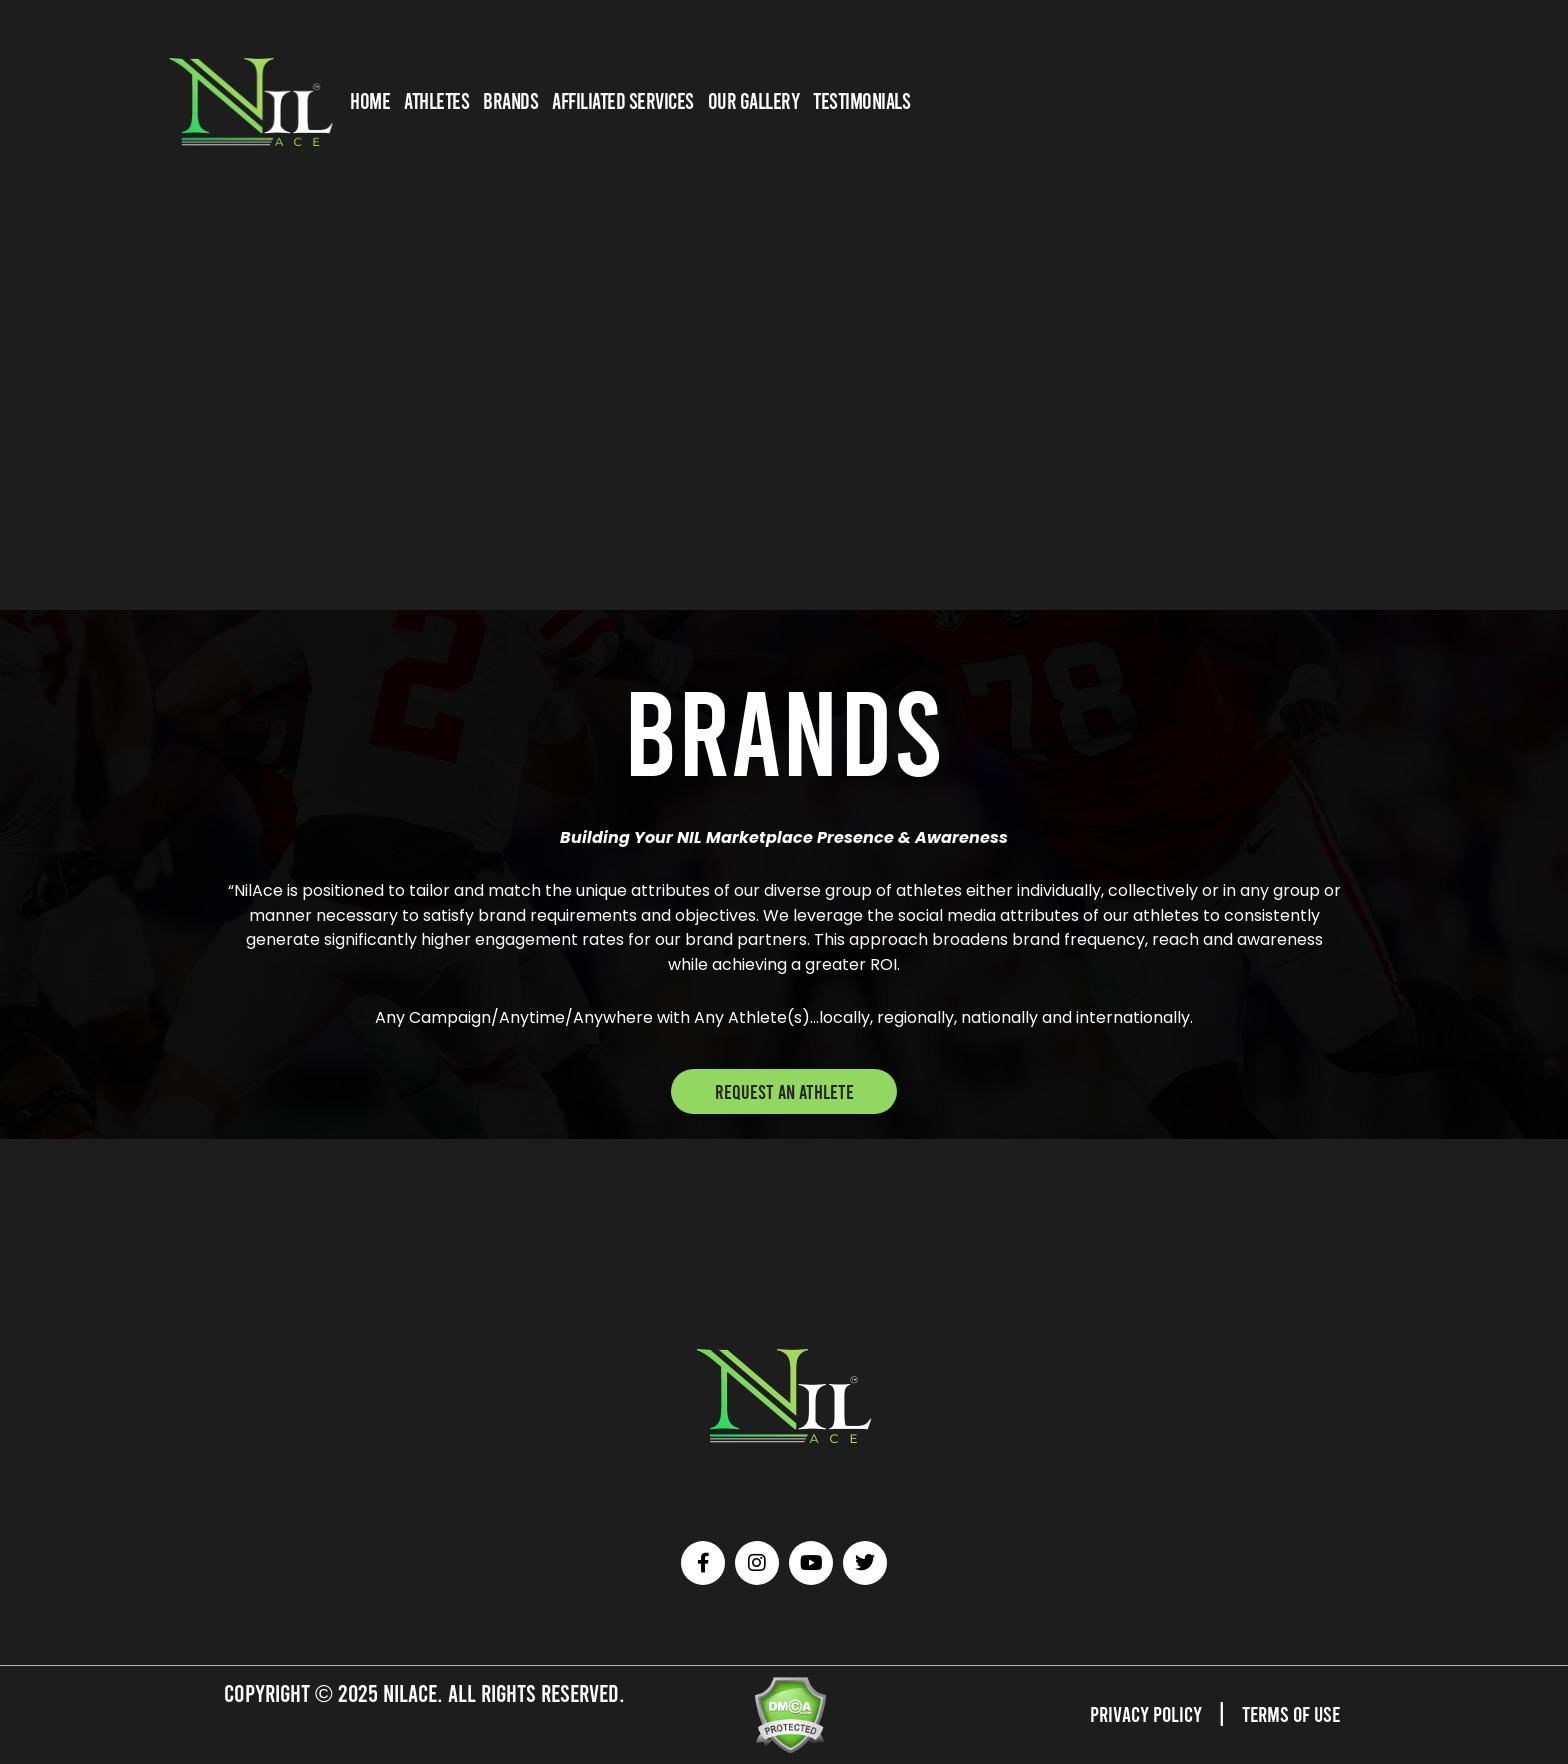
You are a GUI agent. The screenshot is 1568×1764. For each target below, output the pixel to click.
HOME (370, 100)
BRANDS (510, 100)
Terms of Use (1284, 1712)
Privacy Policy (1127, 1712)
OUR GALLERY (754, 100)
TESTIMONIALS (861, 100)
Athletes (436, 100)
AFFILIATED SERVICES (623, 100)
